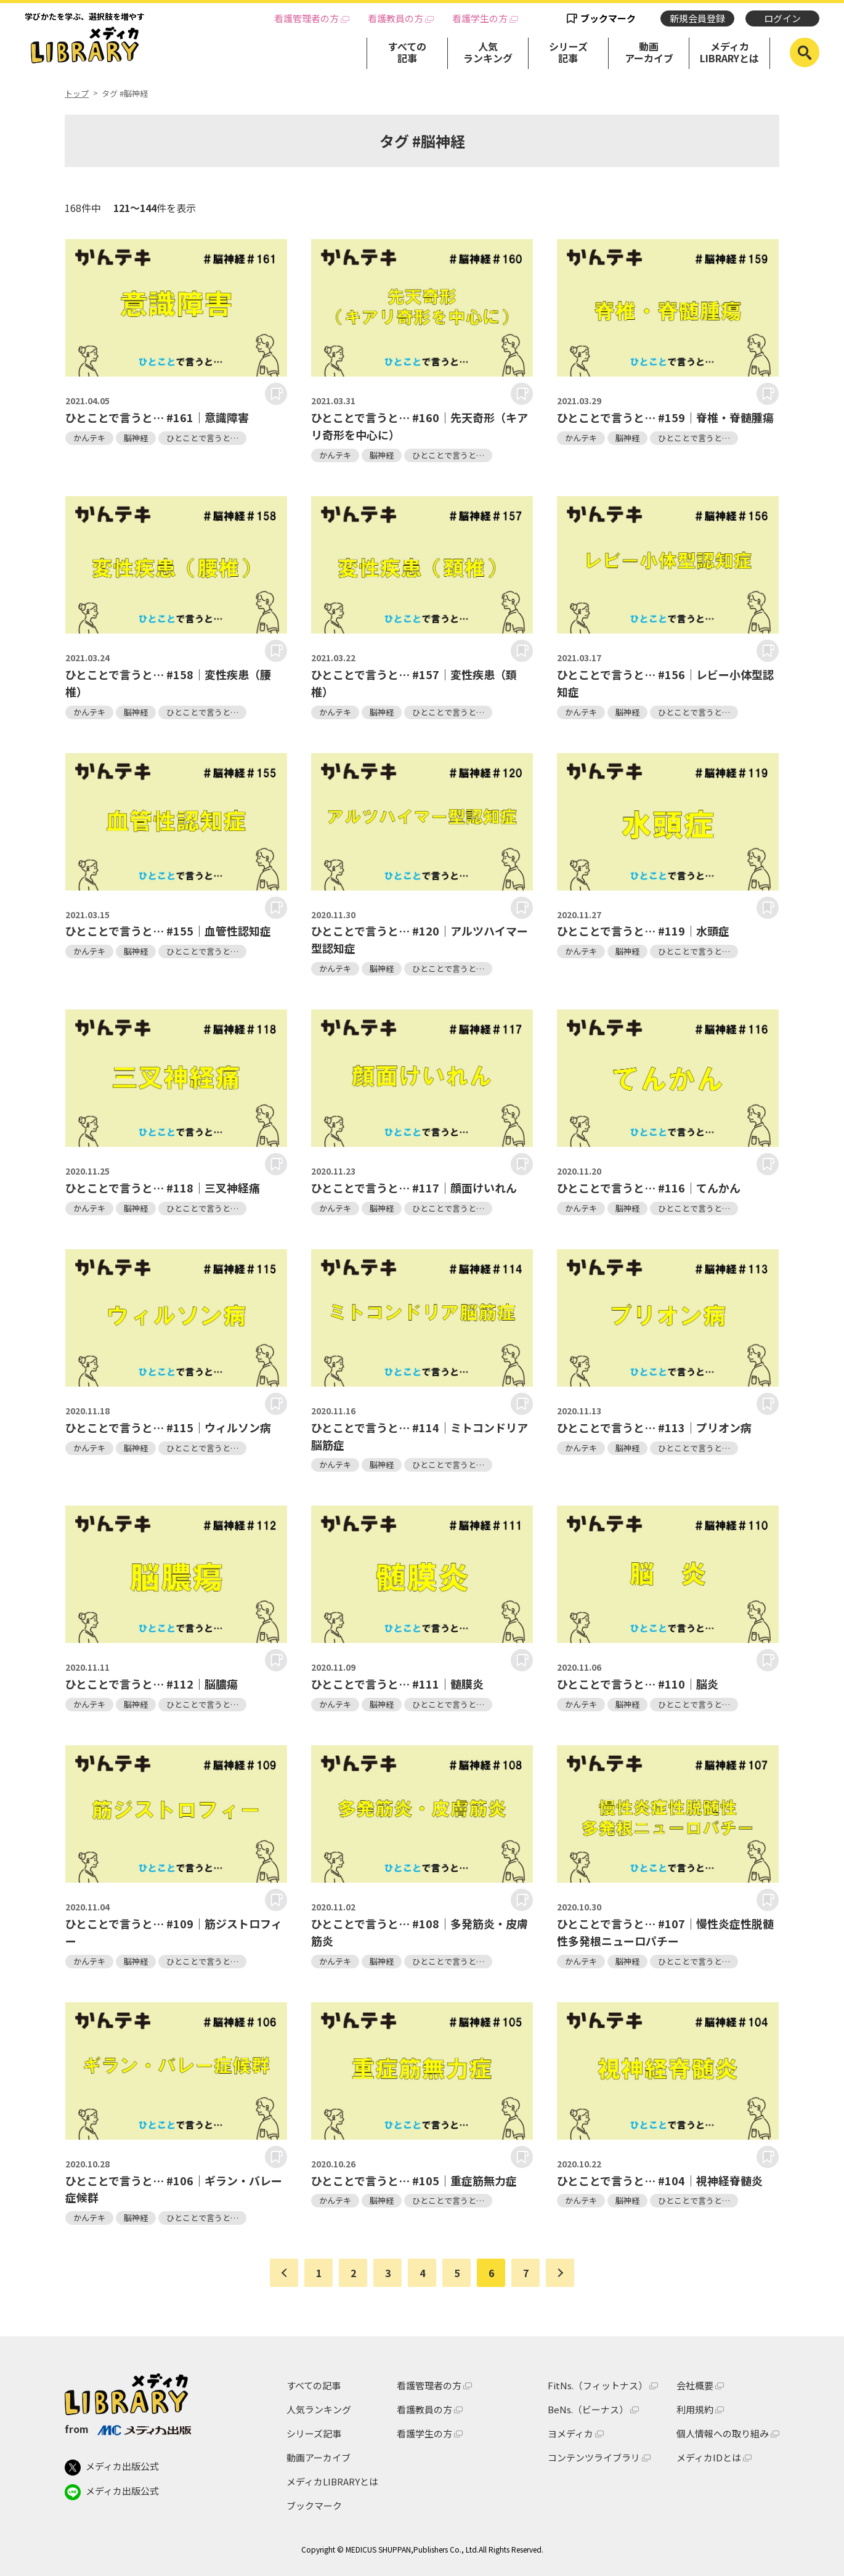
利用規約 (694, 2409)
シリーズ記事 (568, 52)
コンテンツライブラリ (594, 2457)
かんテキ (89, 438)
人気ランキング (488, 52)
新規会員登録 (697, 18)
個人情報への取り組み (722, 2433)
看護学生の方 (480, 18)
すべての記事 (407, 52)
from (128, 2428)
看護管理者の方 (306, 18)
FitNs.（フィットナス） (597, 2385)
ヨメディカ (570, 2433)
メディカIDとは (708, 2457)
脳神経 (136, 438)
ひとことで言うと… (202, 438)
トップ (77, 94)
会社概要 (694, 2385)
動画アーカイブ (649, 52)
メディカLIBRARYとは (729, 52)
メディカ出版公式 (112, 2468)
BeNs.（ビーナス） (588, 2409)
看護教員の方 (395, 18)
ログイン (782, 18)
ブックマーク (608, 18)
